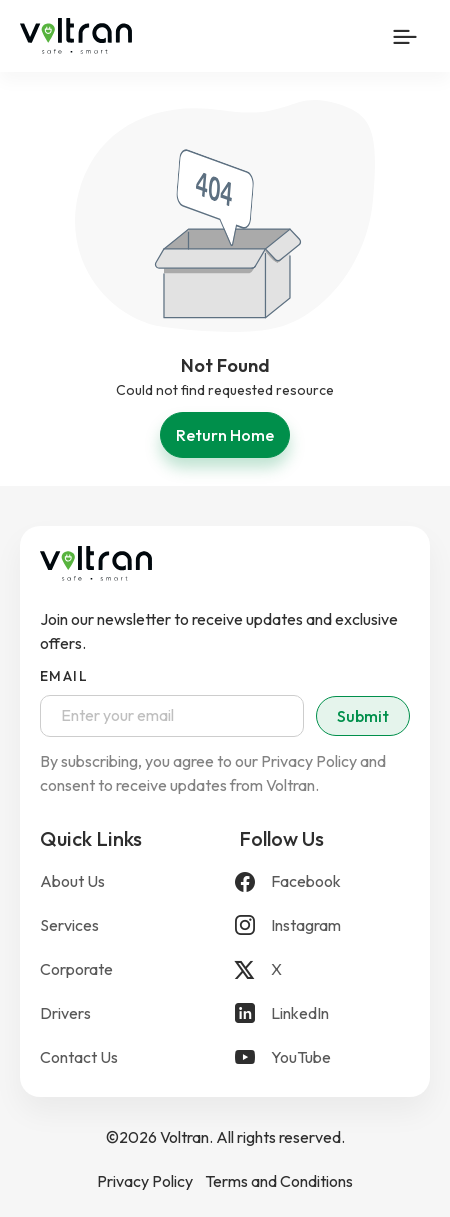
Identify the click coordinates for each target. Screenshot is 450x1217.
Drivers (65, 1013)
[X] (324, 969)
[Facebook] (324, 881)
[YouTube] (324, 1057)
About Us (72, 881)
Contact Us (79, 1057)
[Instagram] (324, 925)
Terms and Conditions (279, 1181)
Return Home (225, 435)
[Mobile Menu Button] (405, 36)
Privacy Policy (145, 1181)
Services (69, 925)
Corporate (76, 969)
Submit (363, 716)
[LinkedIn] (324, 1013)
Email (64, 676)
